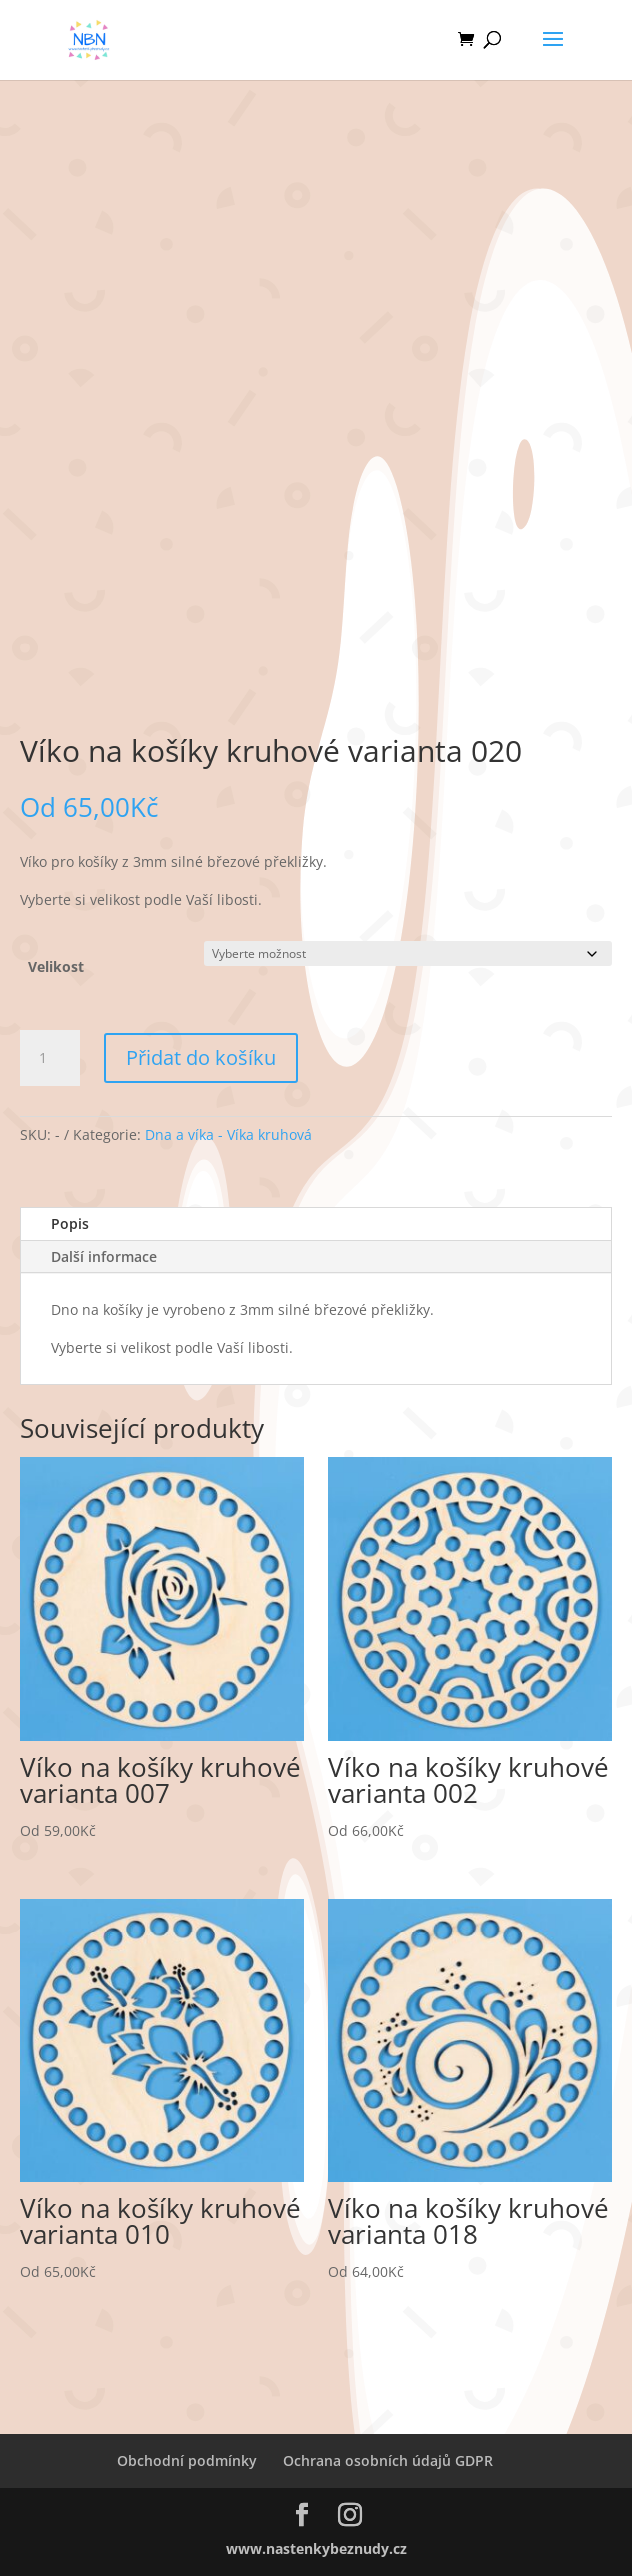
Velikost (56, 966)
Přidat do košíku (201, 1057)
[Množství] (50, 1058)
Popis (70, 1223)
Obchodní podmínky (187, 2460)
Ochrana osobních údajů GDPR (388, 2460)
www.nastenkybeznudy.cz (316, 2548)
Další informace (104, 1256)
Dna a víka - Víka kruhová (228, 1134)
